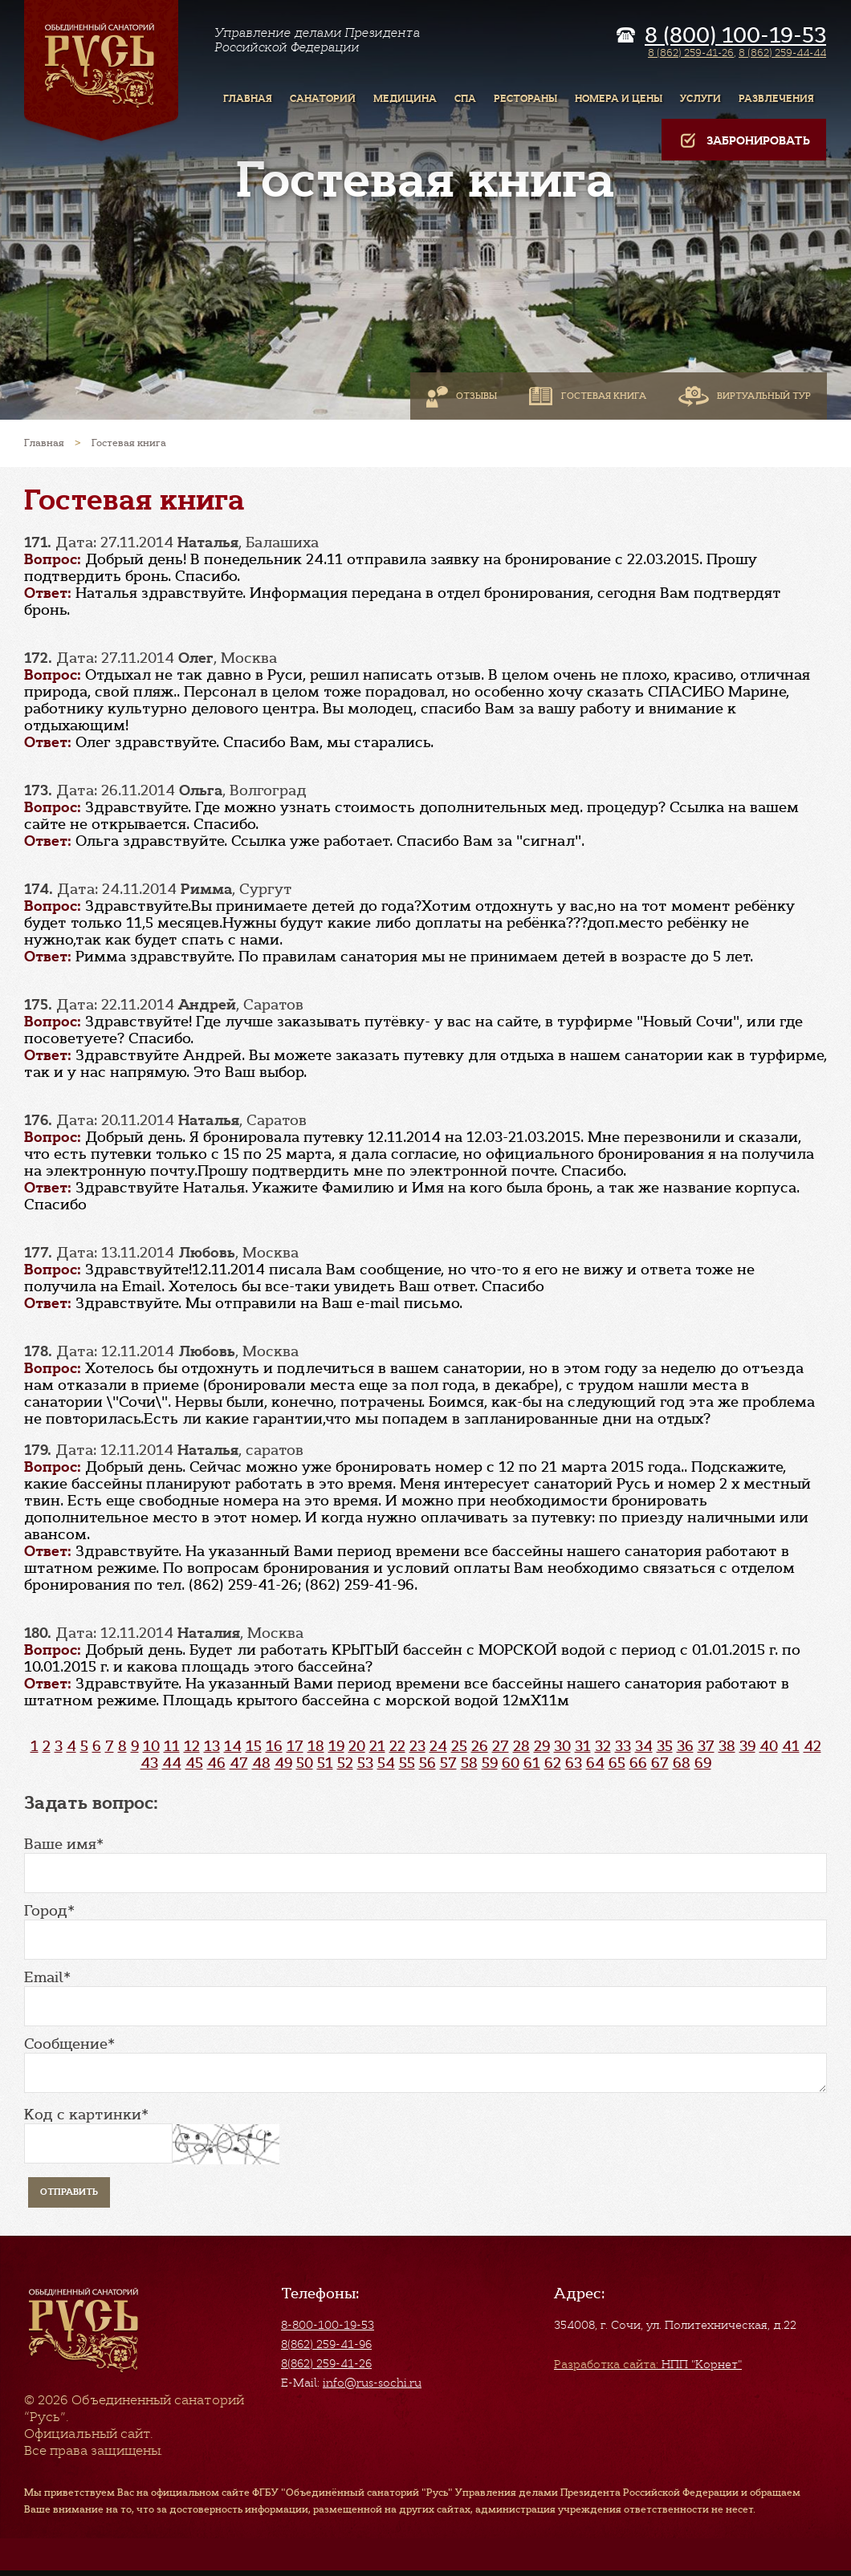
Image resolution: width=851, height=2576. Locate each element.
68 (681, 1763)
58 (469, 1763)
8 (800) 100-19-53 (735, 35)
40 (768, 1746)
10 (151, 1746)
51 (325, 1763)
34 (644, 1746)
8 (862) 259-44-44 (782, 52)
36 (685, 1746)
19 (336, 1746)
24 (438, 1746)
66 (638, 1763)
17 (295, 1746)
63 (573, 1763)
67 (660, 1763)
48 (261, 1763)
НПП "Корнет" (648, 2364)
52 (345, 1763)
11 (172, 1746)
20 (356, 1746)
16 (274, 1746)
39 (747, 1746)
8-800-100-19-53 (327, 2325)
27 (500, 1746)
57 (448, 1763)
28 (521, 1746)
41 (791, 1746)
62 (552, 1763)
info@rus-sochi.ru (372, 2382)
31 (583, 1746)
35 (665, 1746)
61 (531, 1763)
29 (542, 1746)
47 (239, 1763)
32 (603, 1746)
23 (417, 1746)
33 (623, 1746)
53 (365, 1763)
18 (315, 1746)
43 (149, 1763)
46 (216, 1763)
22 (397, 1746)
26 (479, 1746)
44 (171, 1763)
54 (386, 1763)
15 (254, 1746)
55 (407, 1763)
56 (427, 1763)
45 (194, 1763)
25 (459, 1746)
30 (562, 1746)
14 (233, 1746)
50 (304, 1763)
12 (192, 1746)
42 (812, 1746)
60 (510, 1763)
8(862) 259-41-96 (326, 2344)
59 (490, 1763)
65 (617, 1763)
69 (702, 1763)
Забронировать (744, 140)
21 (377, 1746)
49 (283, 1763)
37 (706, 1746)
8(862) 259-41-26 (326, 2363)
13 (212, 1746)
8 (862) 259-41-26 (691, 52)
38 (727, 1746)
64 (595, 1763)
